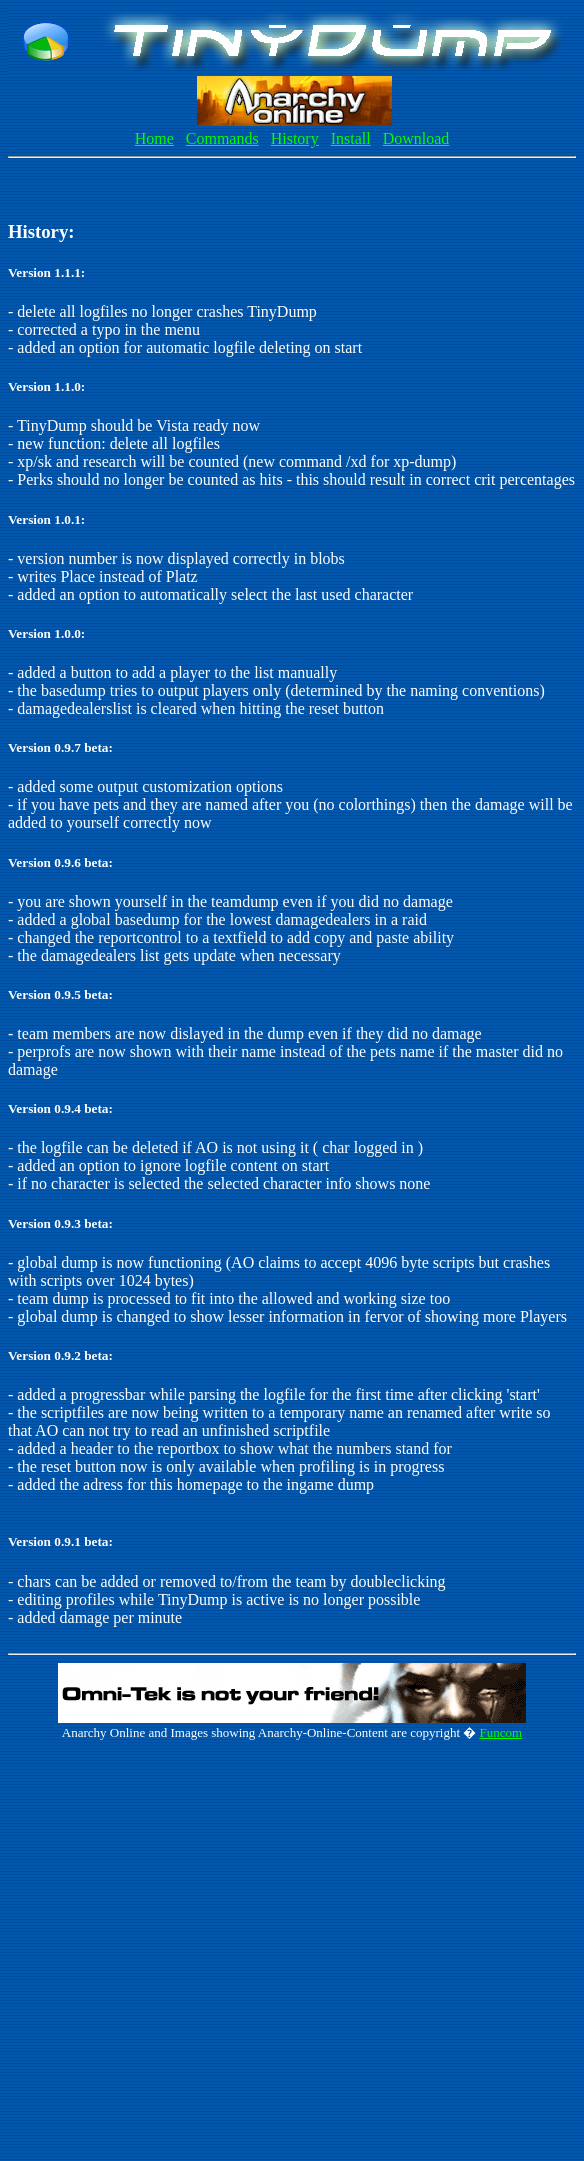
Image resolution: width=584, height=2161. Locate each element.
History (295, 138)
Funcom (501, 1732)
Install (351, 138)
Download (416, 138)
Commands (222, 138)
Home (154, 138)
